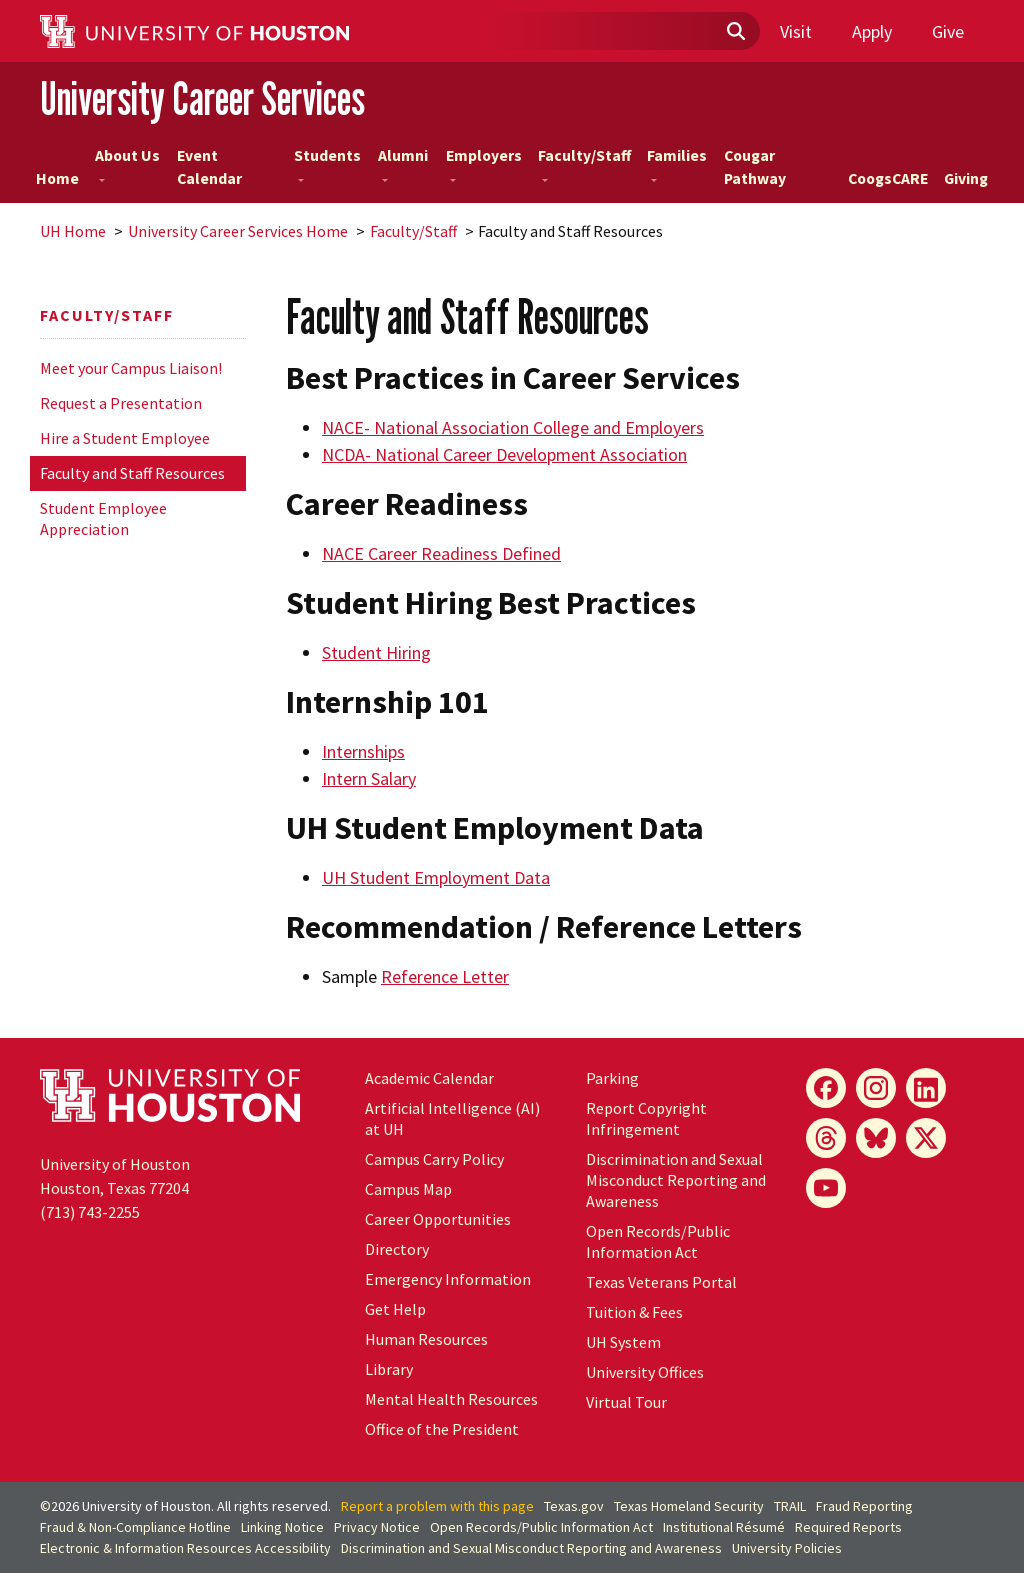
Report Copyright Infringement (646, 1118)
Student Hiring (376, 652)
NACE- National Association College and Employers (513, 427)
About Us (127, 164)
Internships (363, 751)
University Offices (645, 1372)
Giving (966, 178)
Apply (872, 31)
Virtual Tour (626, 1402)
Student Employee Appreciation (103, 518)
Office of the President (442, 1429)
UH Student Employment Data (436, 877)
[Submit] (735, 32)
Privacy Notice (377, 1527)
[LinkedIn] (926, 1088)
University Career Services (202, 98)
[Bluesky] (876, 1138)
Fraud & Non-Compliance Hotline (135, 1527)
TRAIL (790, 1506)
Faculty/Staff (584, 164)
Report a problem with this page (437, 1506)
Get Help (395, 1309)
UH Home (73, 231)
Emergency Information (448, 1279)
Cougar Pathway (755, 167)
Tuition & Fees (634, 1312)
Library (389, 1369)
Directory (397, 1249)
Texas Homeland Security (689, 1506)
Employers (484, 164)
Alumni (403, 164)
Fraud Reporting (864, 1506)
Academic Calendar (429, 1078)
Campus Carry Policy (434, 1159)
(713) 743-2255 (90, 1212)
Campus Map (408, 1189)
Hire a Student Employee (125, 438)
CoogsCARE (888, 178)
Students (327, 164)
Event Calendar (209, 167)
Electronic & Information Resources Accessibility (185, 1548)
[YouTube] (826, 1188)
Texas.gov (574, 1506)
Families (677, 164)
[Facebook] (826, 1088)
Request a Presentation (121, 403)
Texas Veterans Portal (661, 1282)
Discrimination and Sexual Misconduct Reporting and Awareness (676, 1180)
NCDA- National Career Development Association (504, 454)
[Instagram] (876, 1088)
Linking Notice (282, 1527)
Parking (612, 1078)
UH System (623, 1342)
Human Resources (426, 1339)
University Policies (787, 1548)
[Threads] (826, 1138)
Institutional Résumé (724, 1527)
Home (57, 178)
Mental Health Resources (451, 1399)
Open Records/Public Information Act (658, 1241)
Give (948, 31)
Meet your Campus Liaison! (131, 368)
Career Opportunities (438, 1219)
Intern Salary (369, 778)
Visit (796, 31)
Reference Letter (445, 976)
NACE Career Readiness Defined (441, 553)
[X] (926, 1138)
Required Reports (848, 1527)
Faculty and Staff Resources (132, 473)
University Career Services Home (238, 231)
